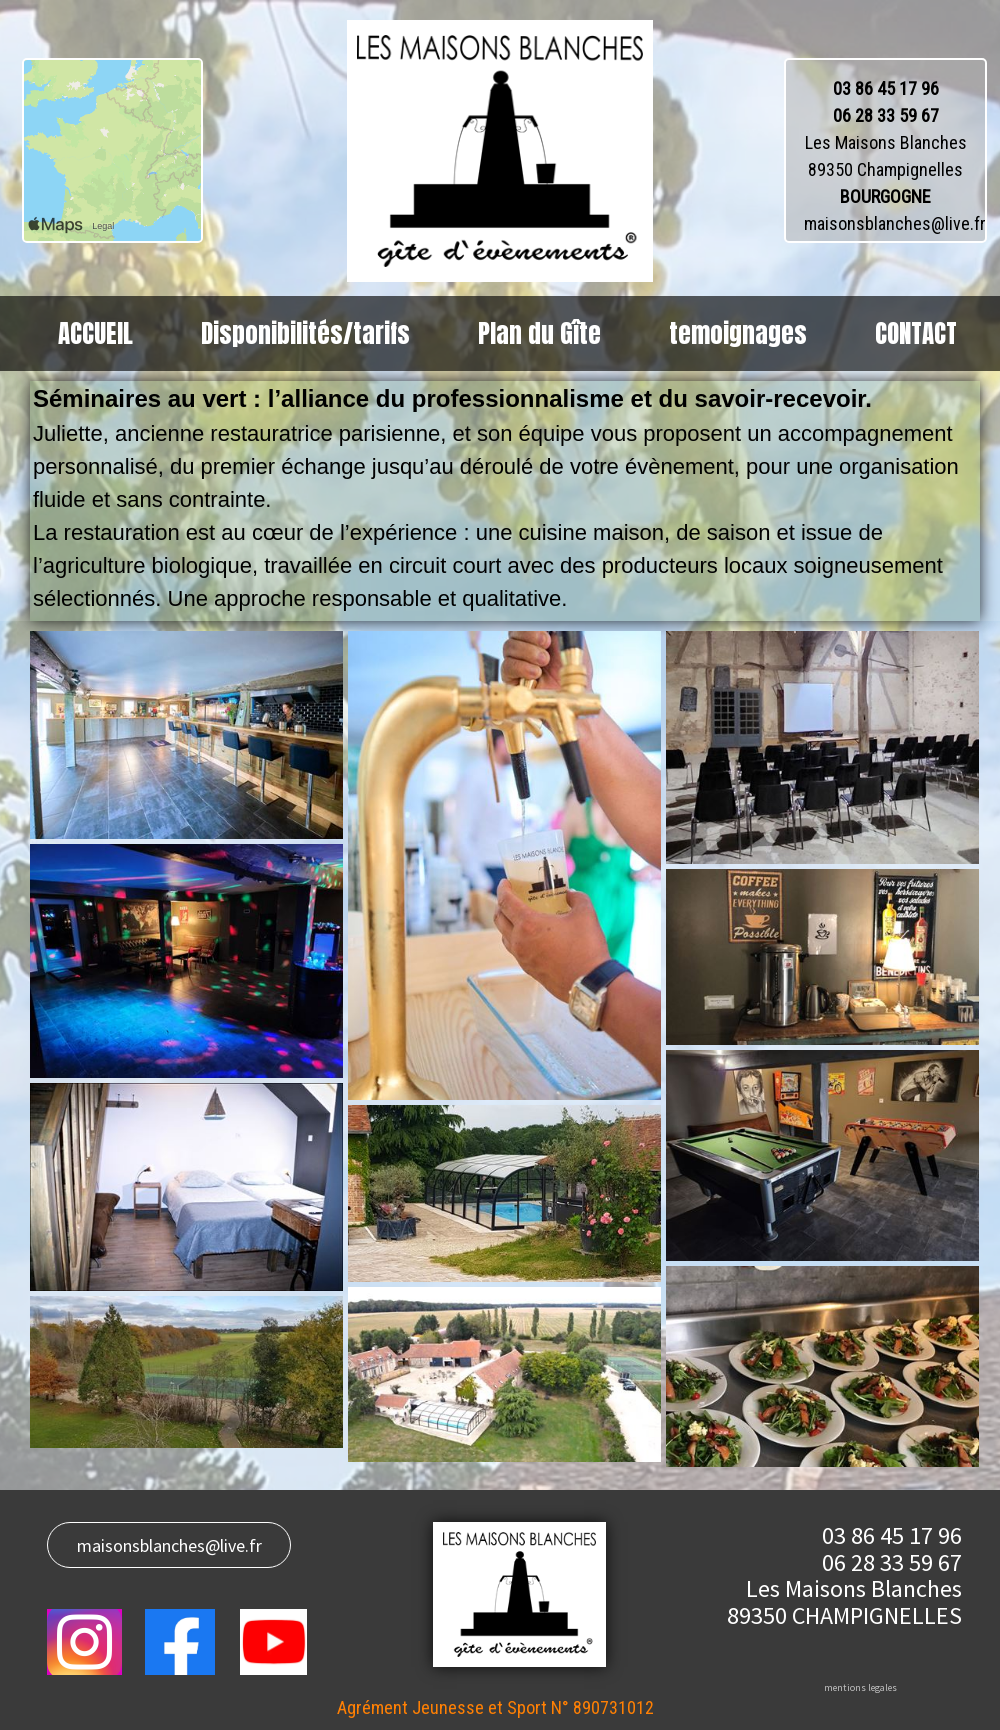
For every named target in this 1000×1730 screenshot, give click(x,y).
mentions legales (860, 1687)
